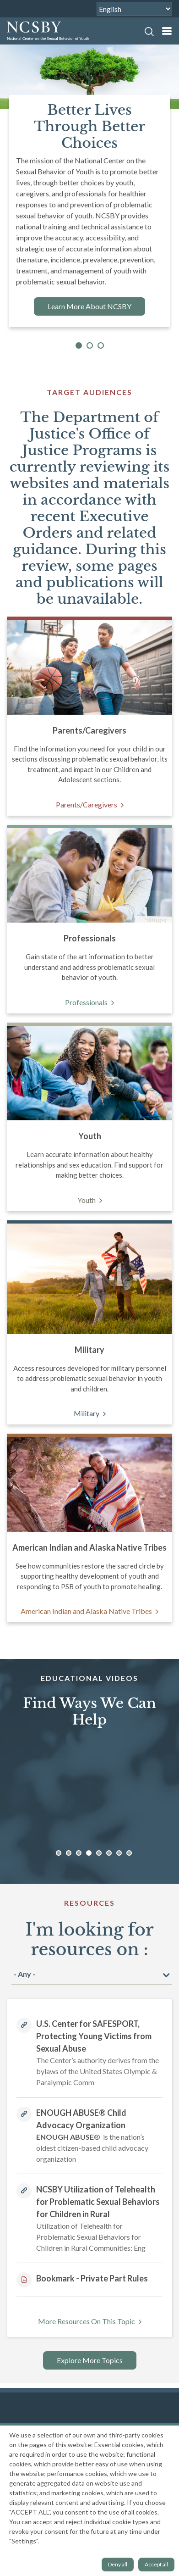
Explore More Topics (90, 2360)
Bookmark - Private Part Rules (92, 2278)
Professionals (86, 1002)
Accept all (156, 2564)
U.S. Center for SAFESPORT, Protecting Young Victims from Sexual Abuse (94, 2036)
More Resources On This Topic (86, 2321)
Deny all (117, 2564)
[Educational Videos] (88, 1794)
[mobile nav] (166, 31)
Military (86, 1413)
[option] (86, 1796)
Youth (86, 1200)
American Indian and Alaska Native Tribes (86, 1611)
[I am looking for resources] (91, 1974)
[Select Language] (134, 9)
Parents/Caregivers (86, 804)
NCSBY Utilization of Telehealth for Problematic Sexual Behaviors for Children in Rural (98, 2201)
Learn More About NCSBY (89, 306)
